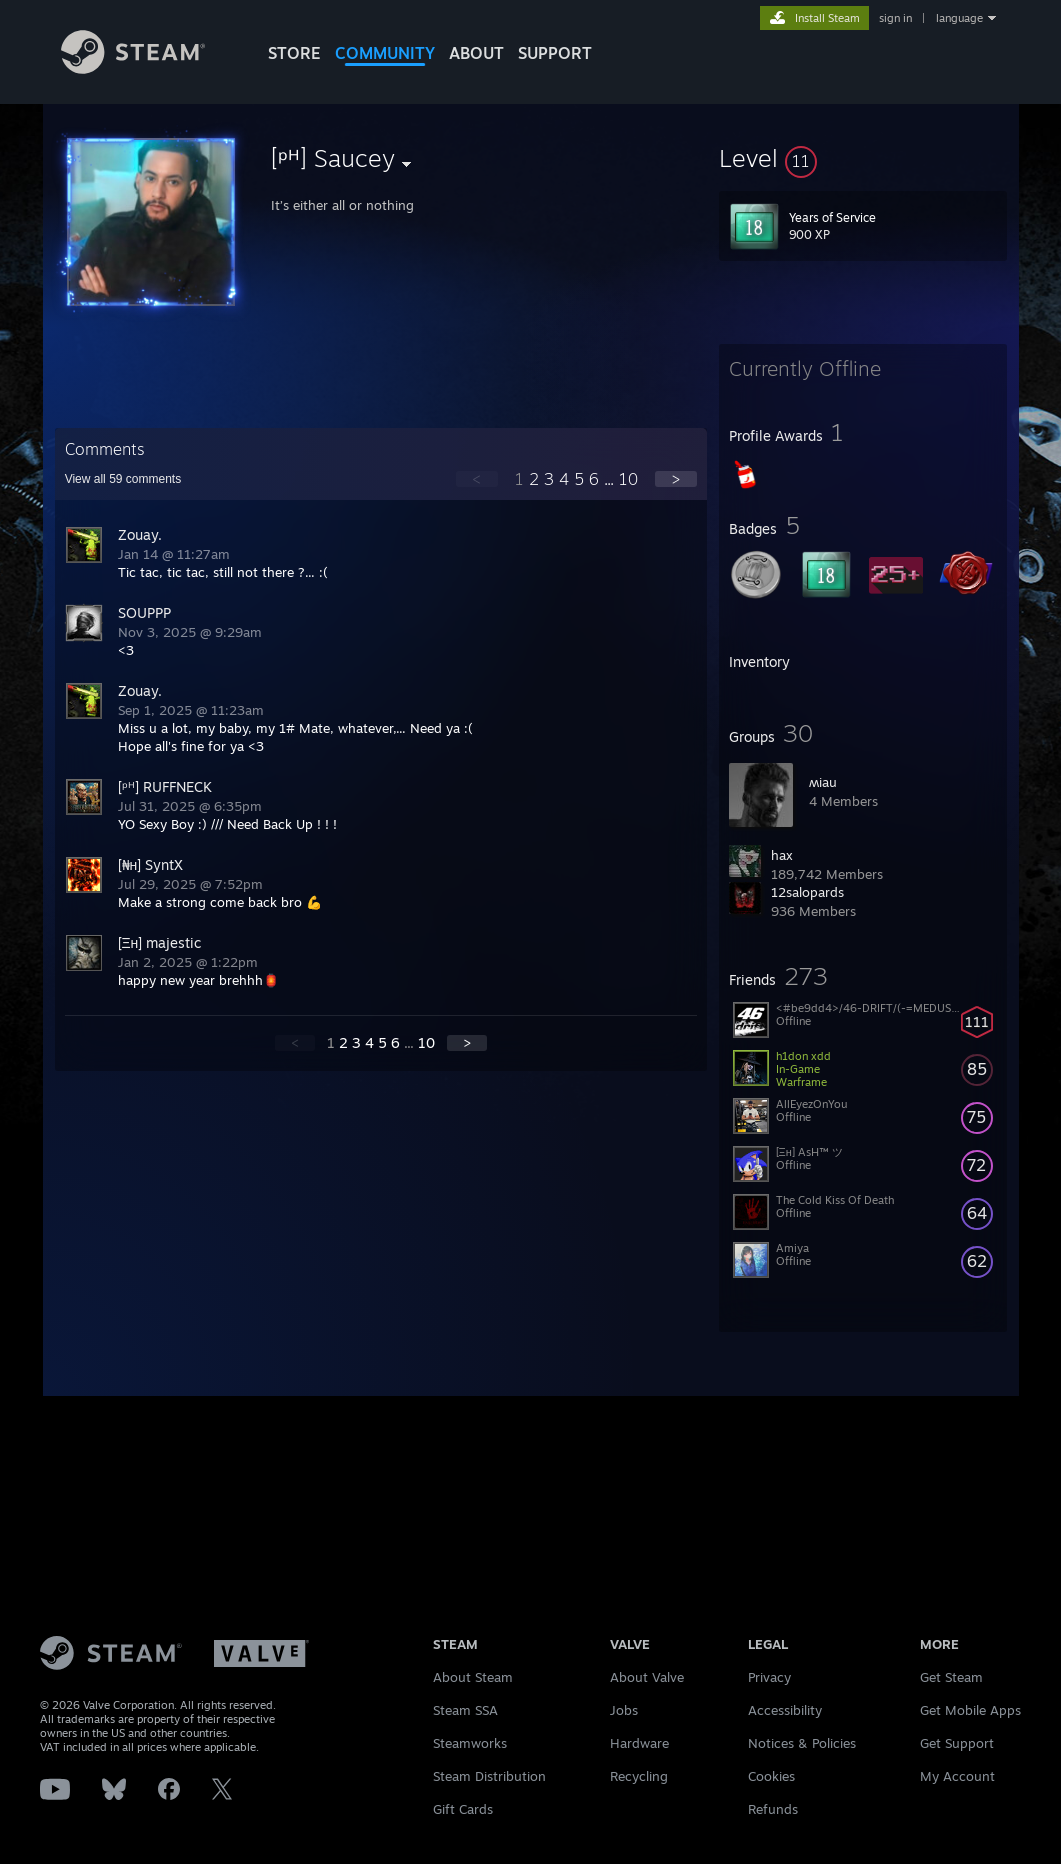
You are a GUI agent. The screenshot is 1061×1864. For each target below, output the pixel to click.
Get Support (957, 1743)
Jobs (624, 1710)
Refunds (773, 1809)
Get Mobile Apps (970, 1710)
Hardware (639, 1743)
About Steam (473, 1677)
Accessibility (785, 1710)
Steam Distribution (489, 1776)
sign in (895, 18)
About (476, 53)
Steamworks (470, 1743)
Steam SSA (465, 1710)
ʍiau (823, 782)
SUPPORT (555, 53)
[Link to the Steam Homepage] (133, 68)
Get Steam (951, 1677)
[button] (863, 158)
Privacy (769, 1677)
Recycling (639, 1776)
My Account (957, 1776)
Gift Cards (463, 1809)
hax (782, 855)
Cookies (771, 1776)
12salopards (807, 892)
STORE (294, 53)
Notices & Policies (802, 1743)
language (959, 18)
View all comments (123, 479)
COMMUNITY (385, 53)
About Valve (647, 1677)
